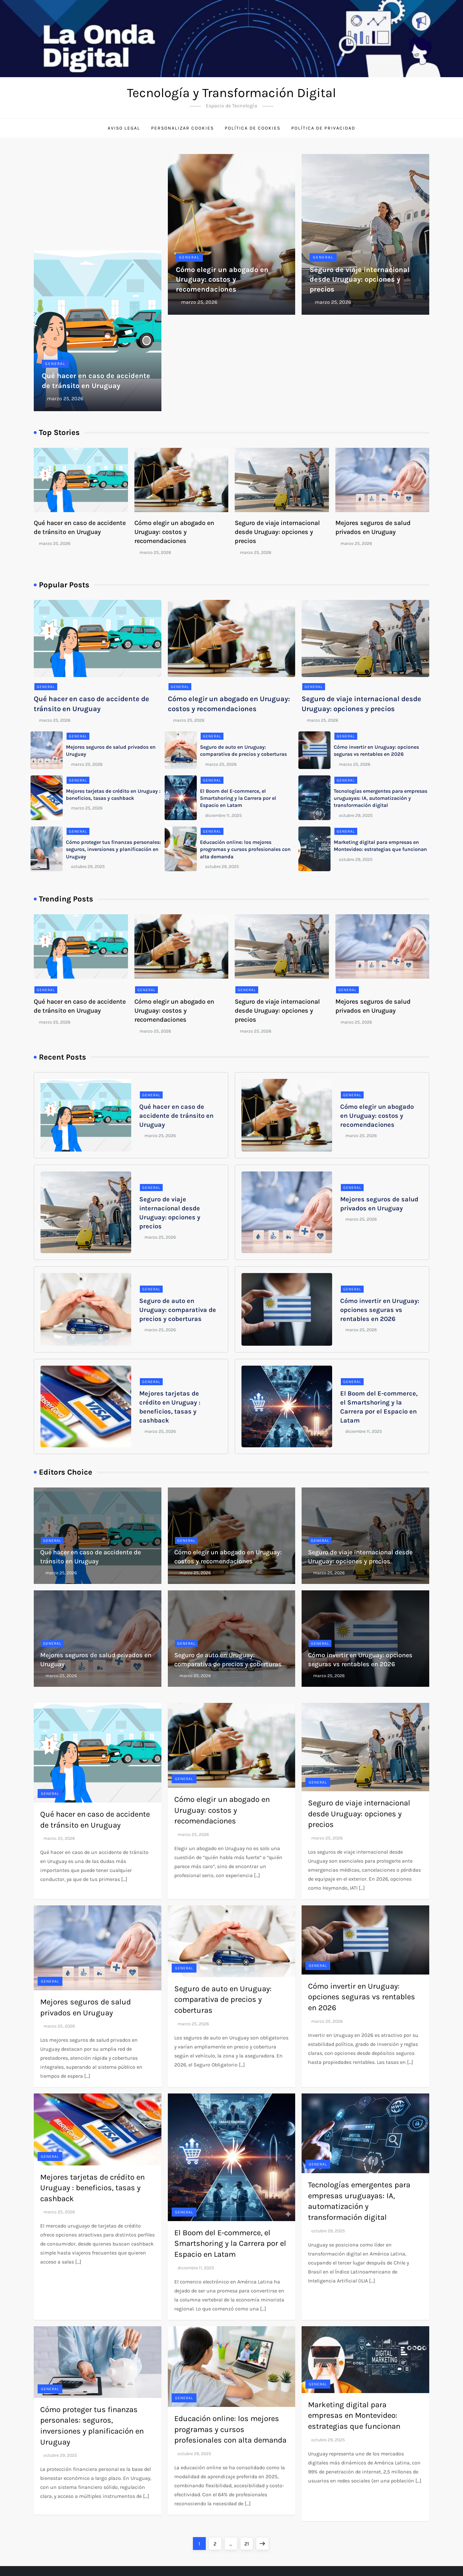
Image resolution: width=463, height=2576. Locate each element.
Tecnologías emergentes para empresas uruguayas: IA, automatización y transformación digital (380, 798)
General (55, 363)
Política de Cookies (252, 128)
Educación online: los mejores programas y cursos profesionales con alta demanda (245, 849)
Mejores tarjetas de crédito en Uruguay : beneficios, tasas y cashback (92, 2188)
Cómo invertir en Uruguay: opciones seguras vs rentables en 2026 (379, 1310)
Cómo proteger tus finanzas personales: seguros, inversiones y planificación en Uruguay (113, 849)
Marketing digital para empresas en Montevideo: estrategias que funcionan (354, 2415)
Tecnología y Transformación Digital (231, 92)
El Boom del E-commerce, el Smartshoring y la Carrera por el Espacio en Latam (238, 798)
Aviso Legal (124, 128)
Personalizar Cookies (182, 128)
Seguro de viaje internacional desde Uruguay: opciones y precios (360, 280)
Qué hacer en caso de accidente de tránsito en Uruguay (176, 1115)
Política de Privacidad (323, 128)
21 (248, 2542)
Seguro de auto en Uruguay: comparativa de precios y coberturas (177, 1310)
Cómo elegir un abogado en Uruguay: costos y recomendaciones (222, 280)
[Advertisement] (97, 202)
